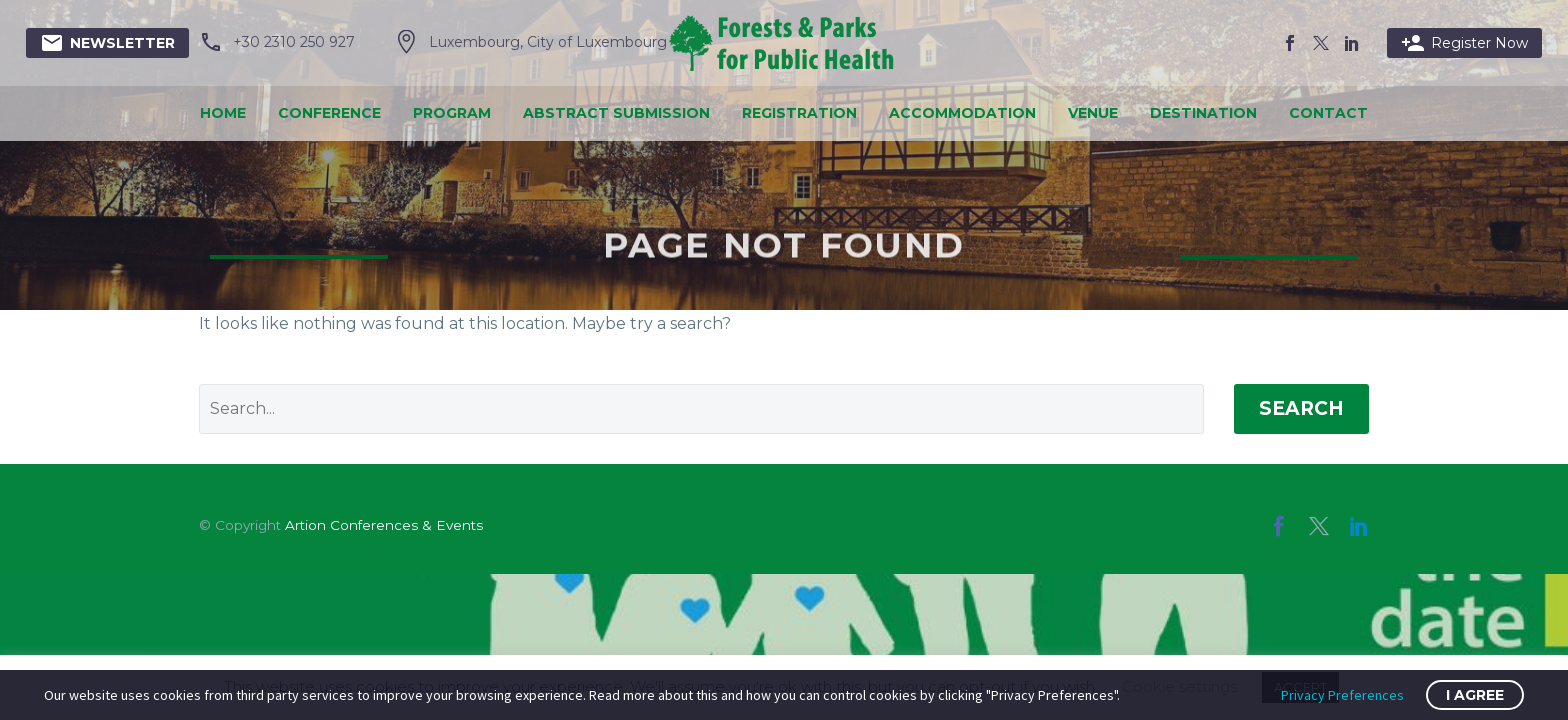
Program (452, 113)
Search (1301, 408)
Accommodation (962, 113)
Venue (1093, 113)
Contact (1328, 113)
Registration (799, 113)
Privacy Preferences (1342, 695)
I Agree (1475, 695)
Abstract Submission (616, 113)
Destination (1203, 113)
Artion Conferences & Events (384, 525)
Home (223, 113)
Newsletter (107, 43)
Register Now (1464, 43)
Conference (329, 113)
